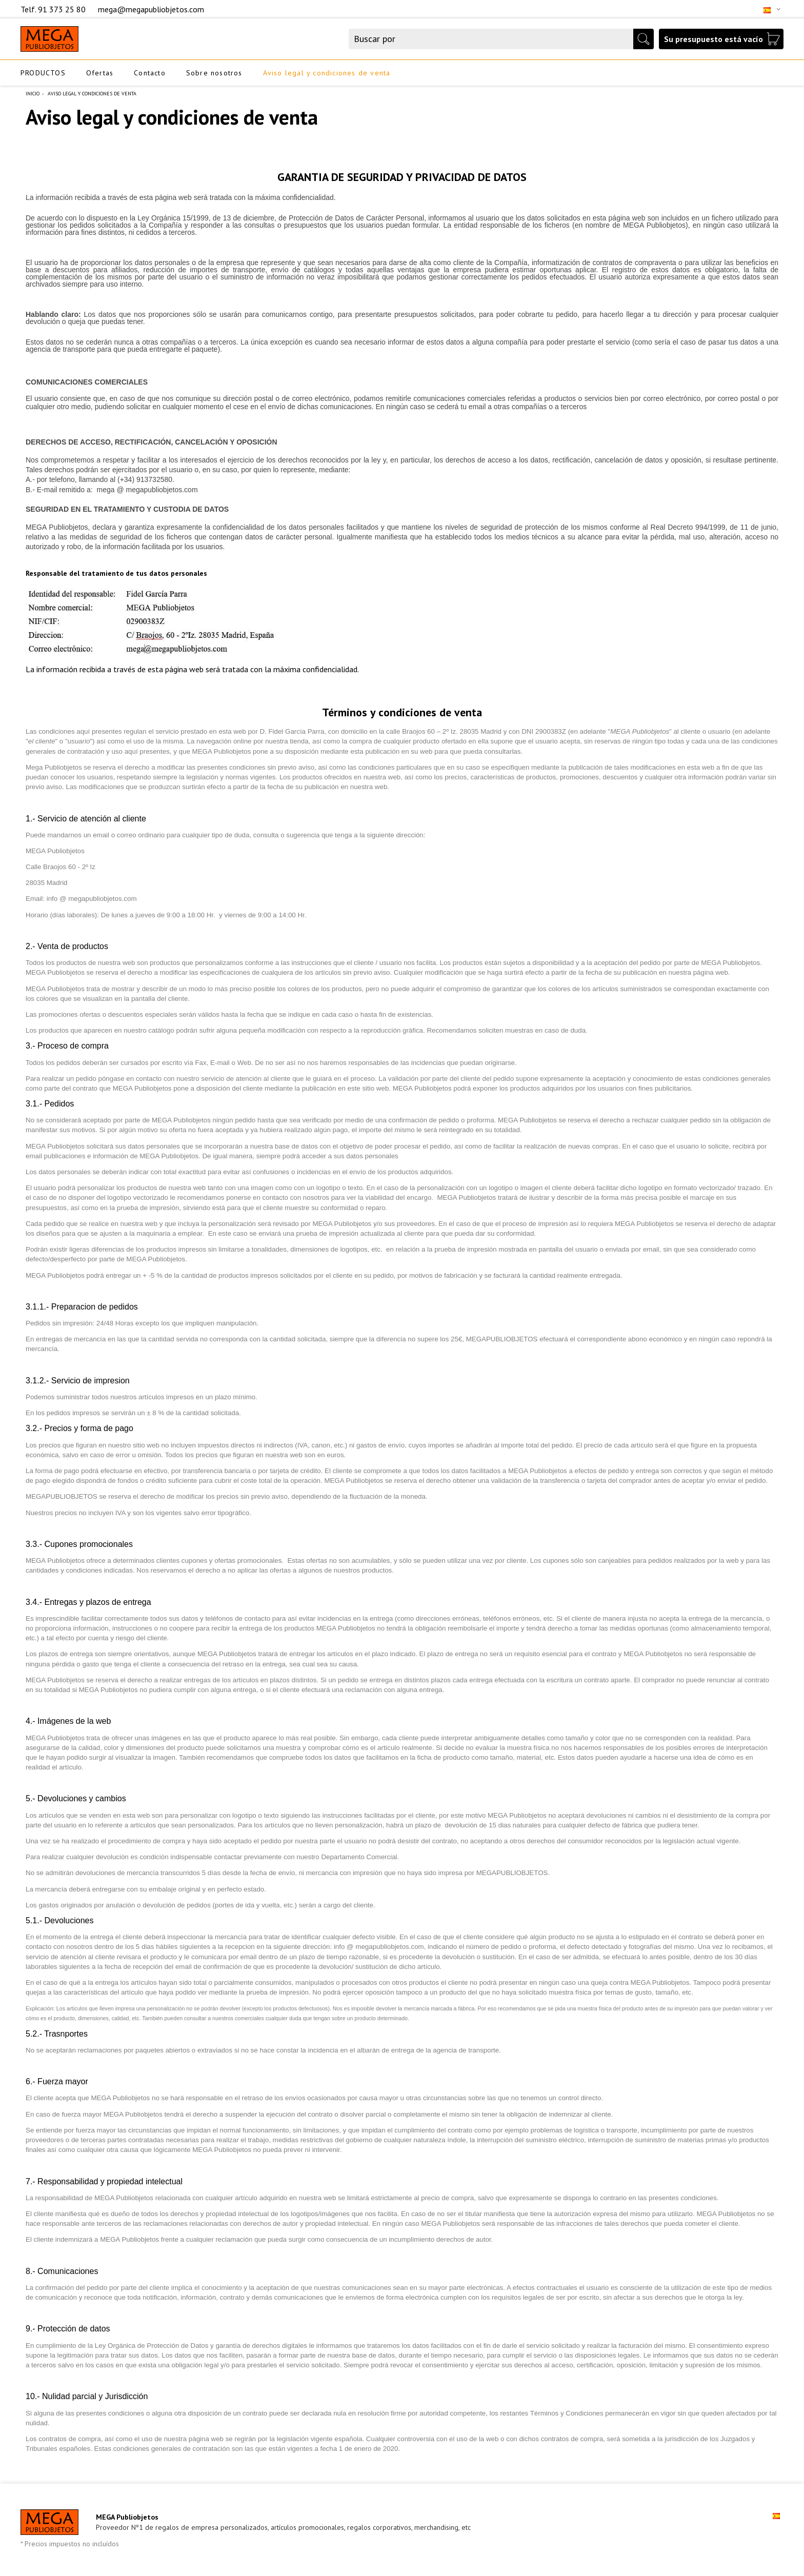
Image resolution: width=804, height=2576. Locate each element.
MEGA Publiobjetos (127, 2517)
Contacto (150, 72)
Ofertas (99, 72)
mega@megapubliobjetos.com (151, 9)
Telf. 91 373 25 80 (54, 9)
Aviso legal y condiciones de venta (327, 72)
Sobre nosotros (214, 72)
